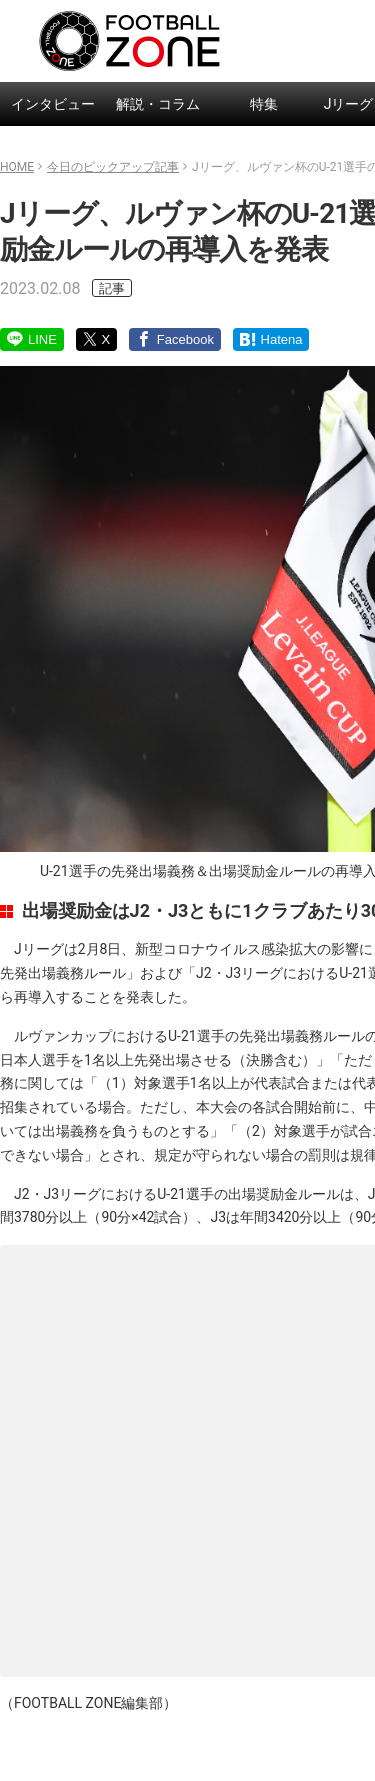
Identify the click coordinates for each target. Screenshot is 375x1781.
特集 (264, 104)
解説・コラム (158, 104)
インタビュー (53, 104)
